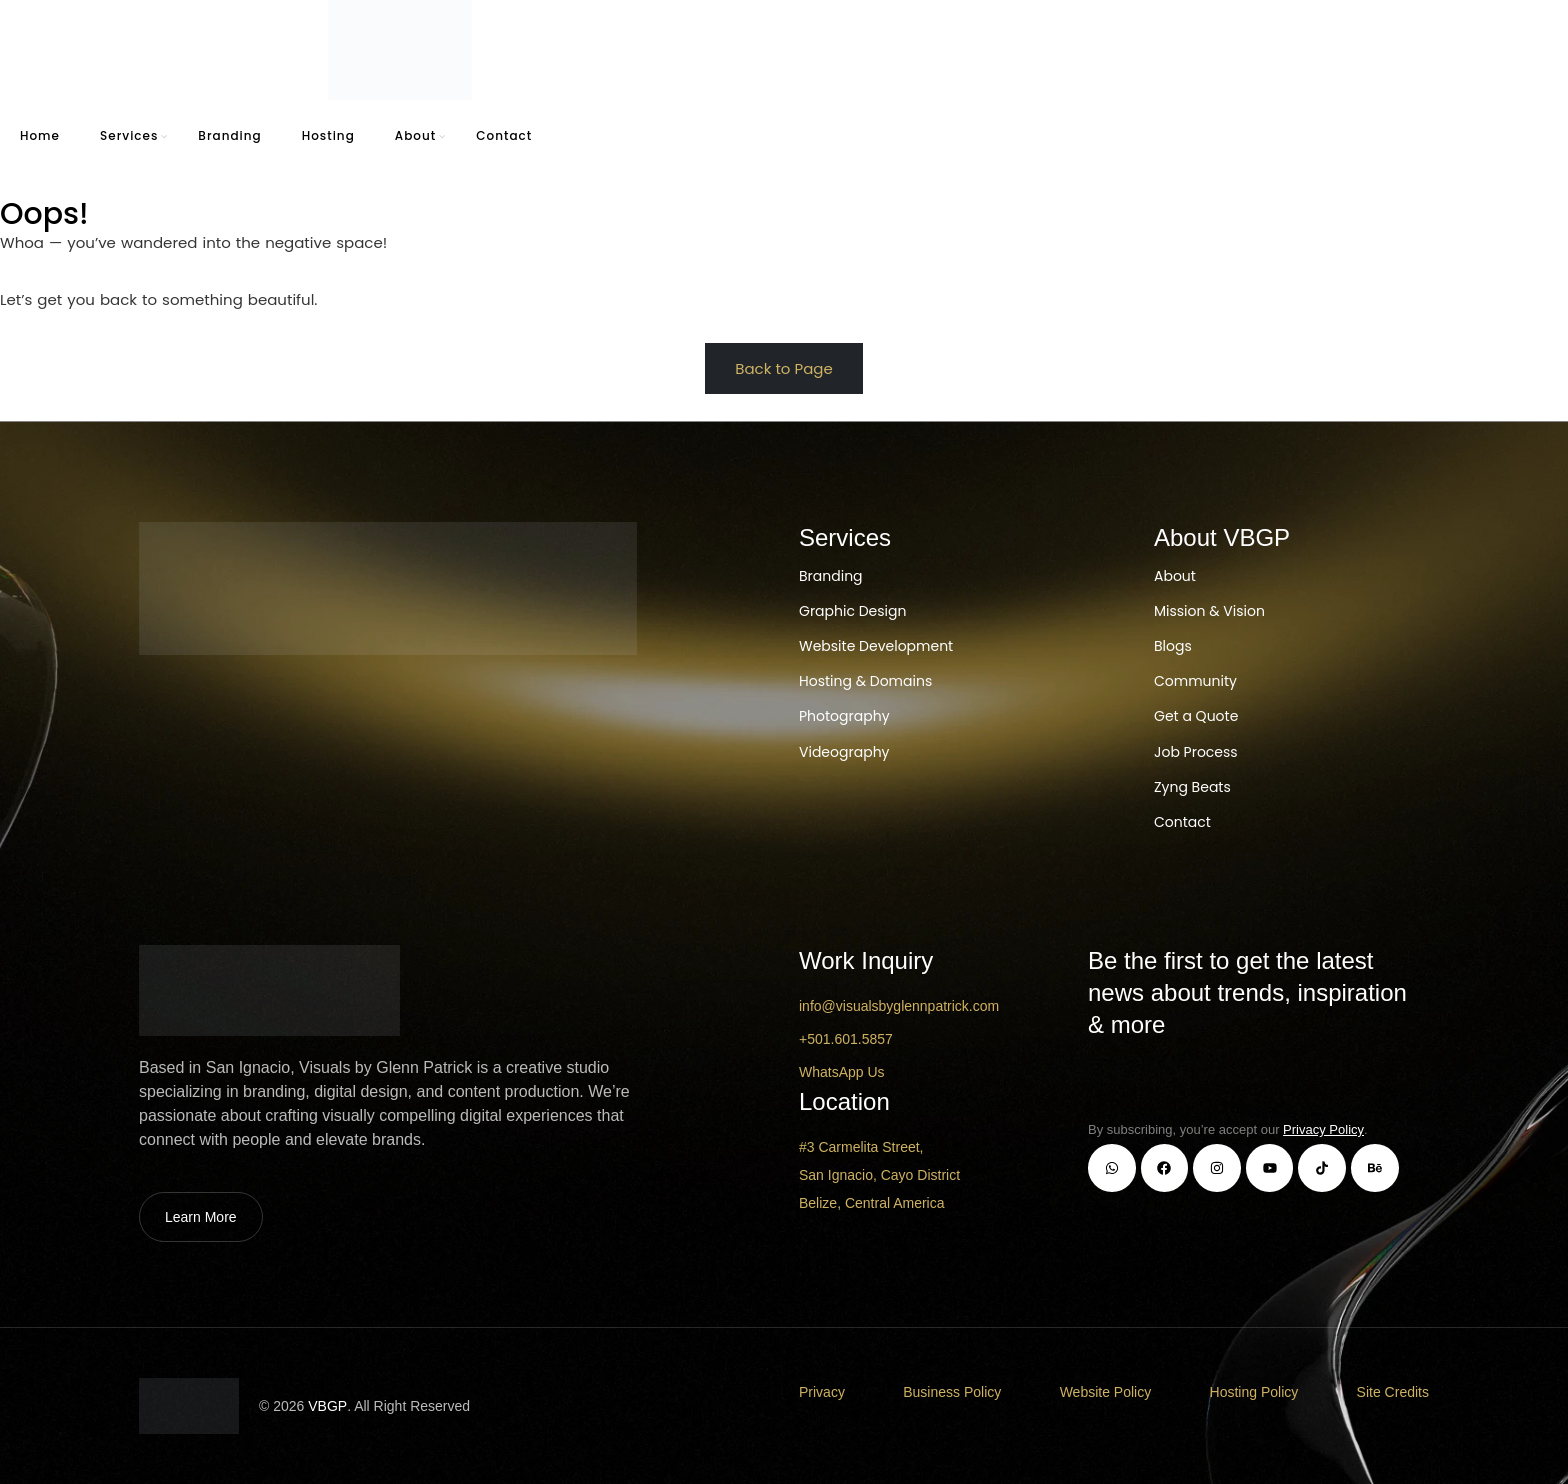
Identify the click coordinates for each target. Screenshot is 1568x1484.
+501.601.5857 (846, 1039)
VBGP (327, 1406)
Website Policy (1106, 1392)
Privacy (822, 1392)
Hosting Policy (1254, 1392)
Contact (504, 135)
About (415, 135)
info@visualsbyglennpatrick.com (899, 1006)
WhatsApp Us (842, 1072)
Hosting (328, 135)
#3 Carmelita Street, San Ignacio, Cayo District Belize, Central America (879, 1175)
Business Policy (952, 1392)
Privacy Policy (1323, 1129)
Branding (229, 135)
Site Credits (1393, 1392)
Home (40, 135)
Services (129, 135)
